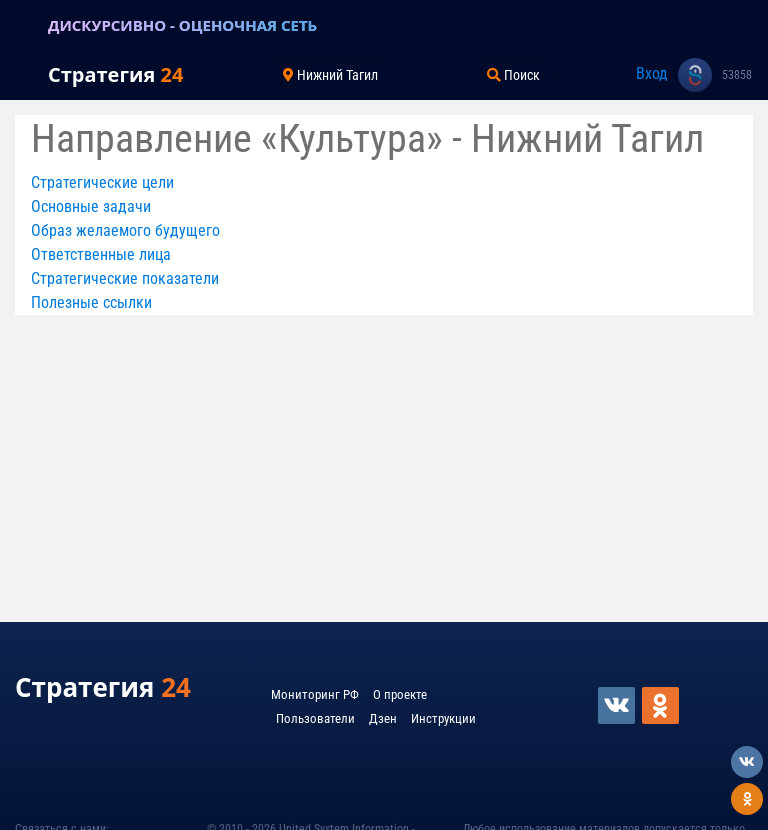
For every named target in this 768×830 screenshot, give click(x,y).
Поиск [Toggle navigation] (513, 75)
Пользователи (315, 718)
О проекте (400, 694)
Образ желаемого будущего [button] (125, 230)
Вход (652, 73)
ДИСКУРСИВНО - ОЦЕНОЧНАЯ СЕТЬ (182, 25)
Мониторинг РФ (315, 694)
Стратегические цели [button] (102, 182)
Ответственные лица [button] (101, 254)
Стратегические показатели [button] (125, 278)
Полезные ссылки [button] (91, 302)
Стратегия (115, 74)
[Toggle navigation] (24, 25)
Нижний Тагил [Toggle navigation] (330, 75)
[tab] (384, 183)
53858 (737, 75)
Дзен (383, 718)
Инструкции (443, 718)
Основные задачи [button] (91, 206)
